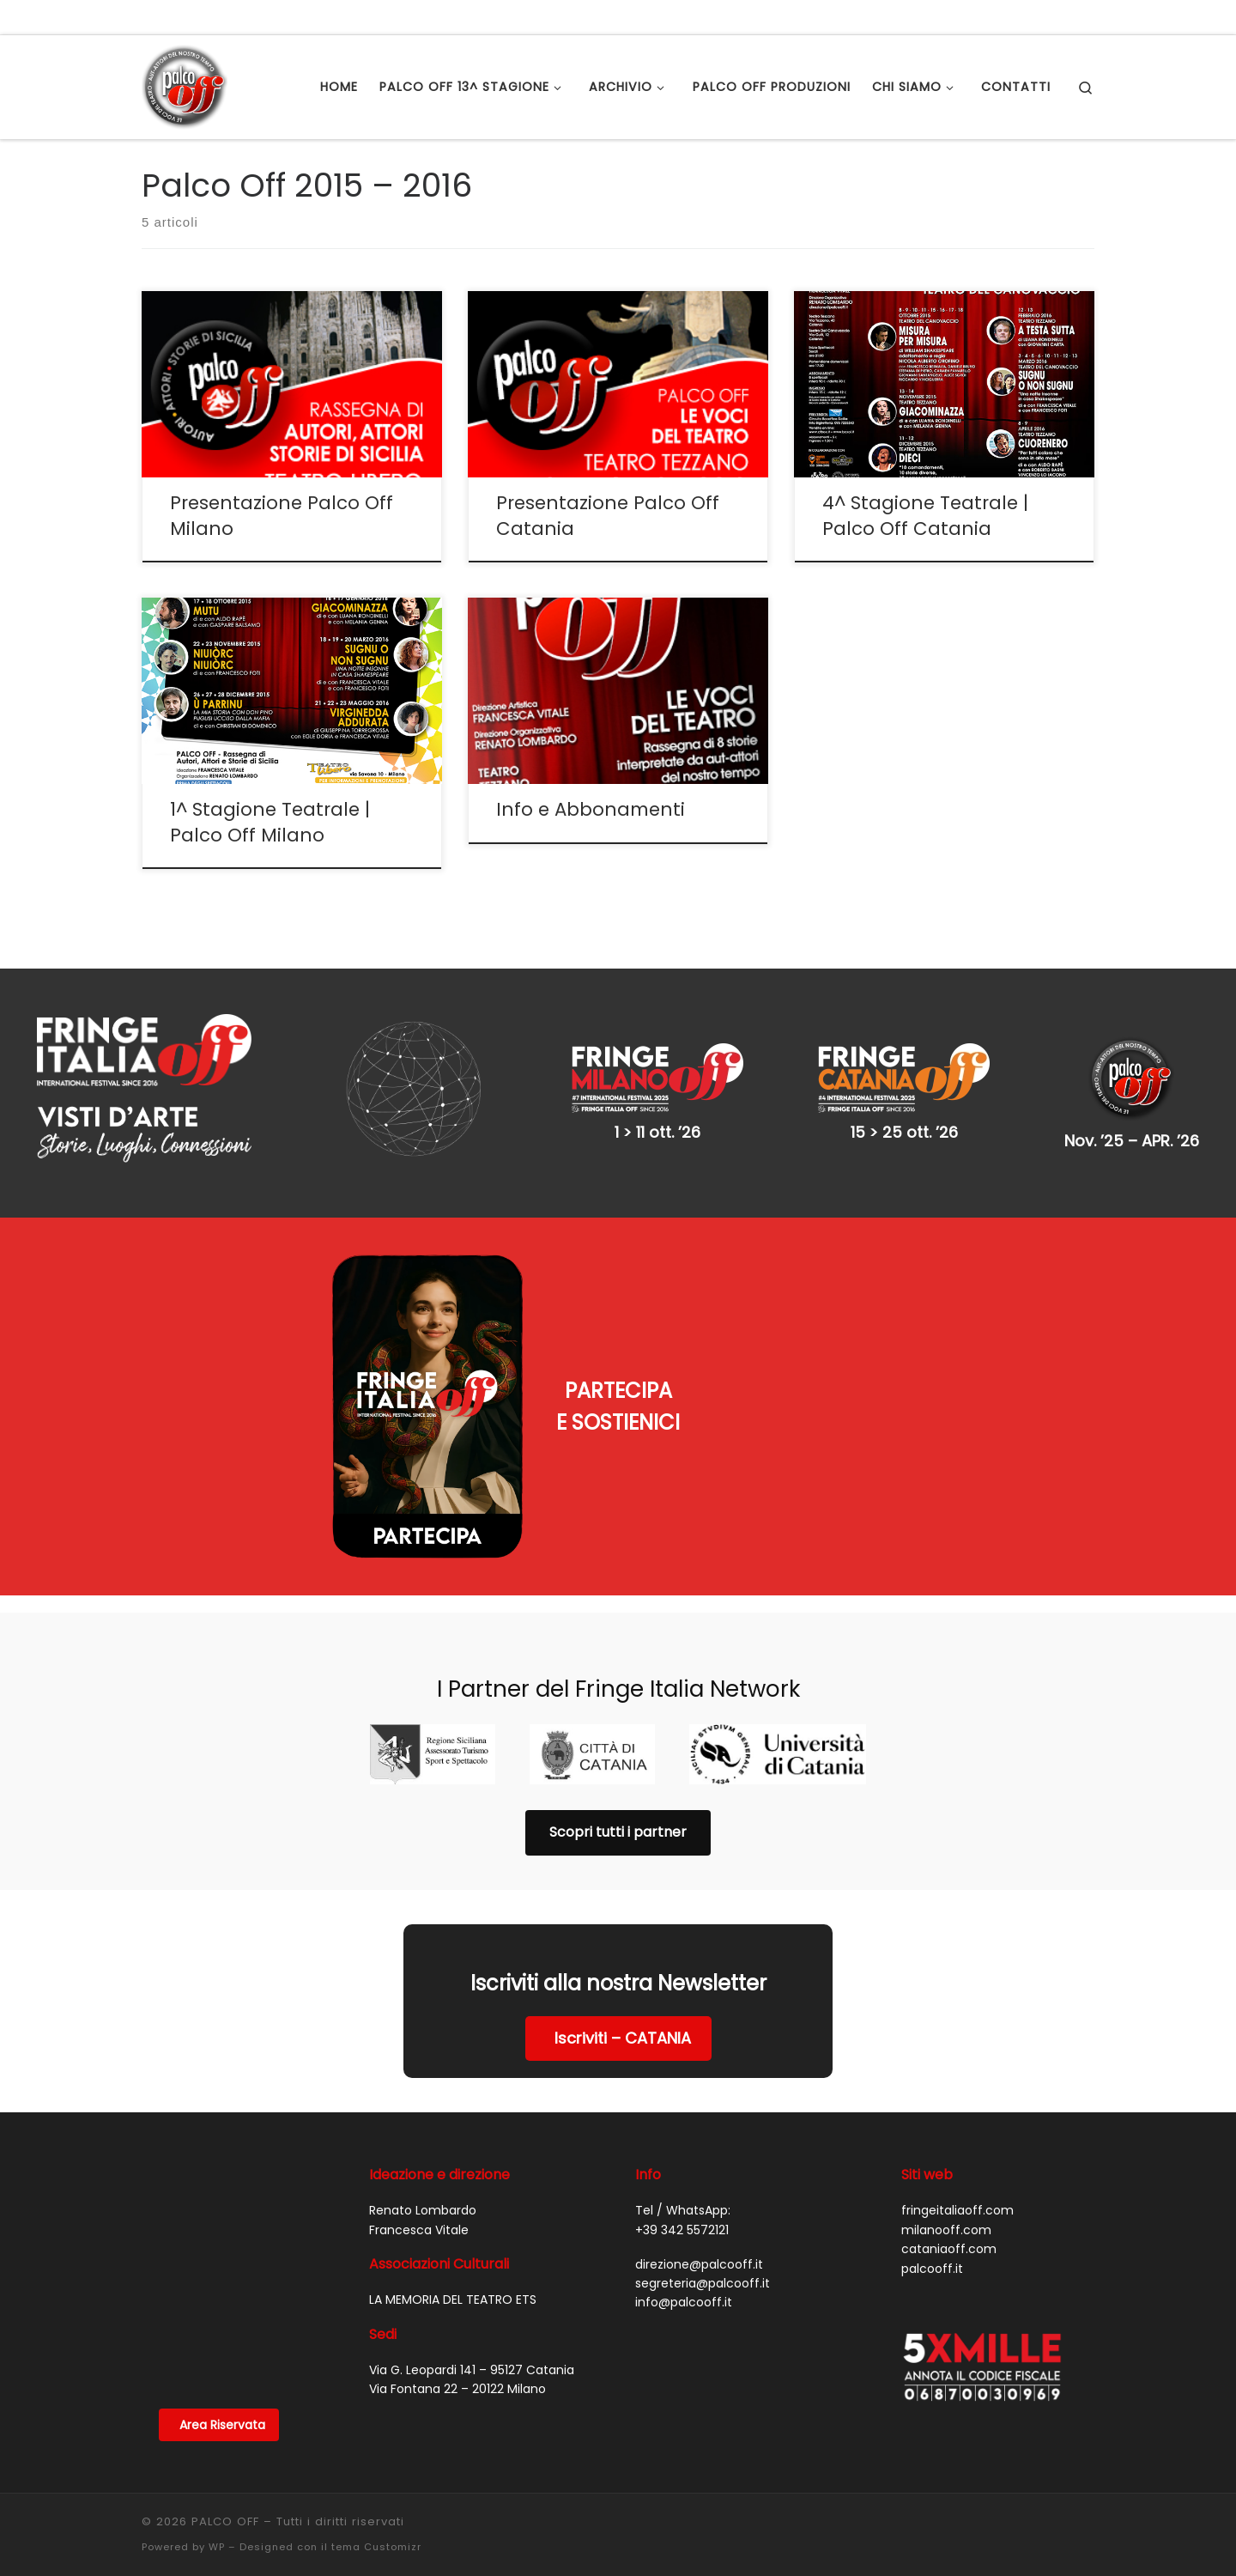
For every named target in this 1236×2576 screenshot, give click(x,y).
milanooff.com (946, 2230)
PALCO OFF (225, 2521)
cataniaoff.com (949, 2248)
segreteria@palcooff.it (702, 2283)
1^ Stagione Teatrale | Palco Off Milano (270, 822)
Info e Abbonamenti (590, 809)
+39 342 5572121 (682, 2230)
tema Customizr (376, 2547)
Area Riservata (222, 2424)
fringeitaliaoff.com (957, 2210)
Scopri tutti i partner (618, 1832)
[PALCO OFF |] (184, 84)
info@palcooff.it (683, 2302)
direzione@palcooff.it (699, 2264)
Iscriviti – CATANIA (622, 2038)
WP (217, 2547)
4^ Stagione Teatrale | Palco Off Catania (925, 515)
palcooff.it (932, 2268)
